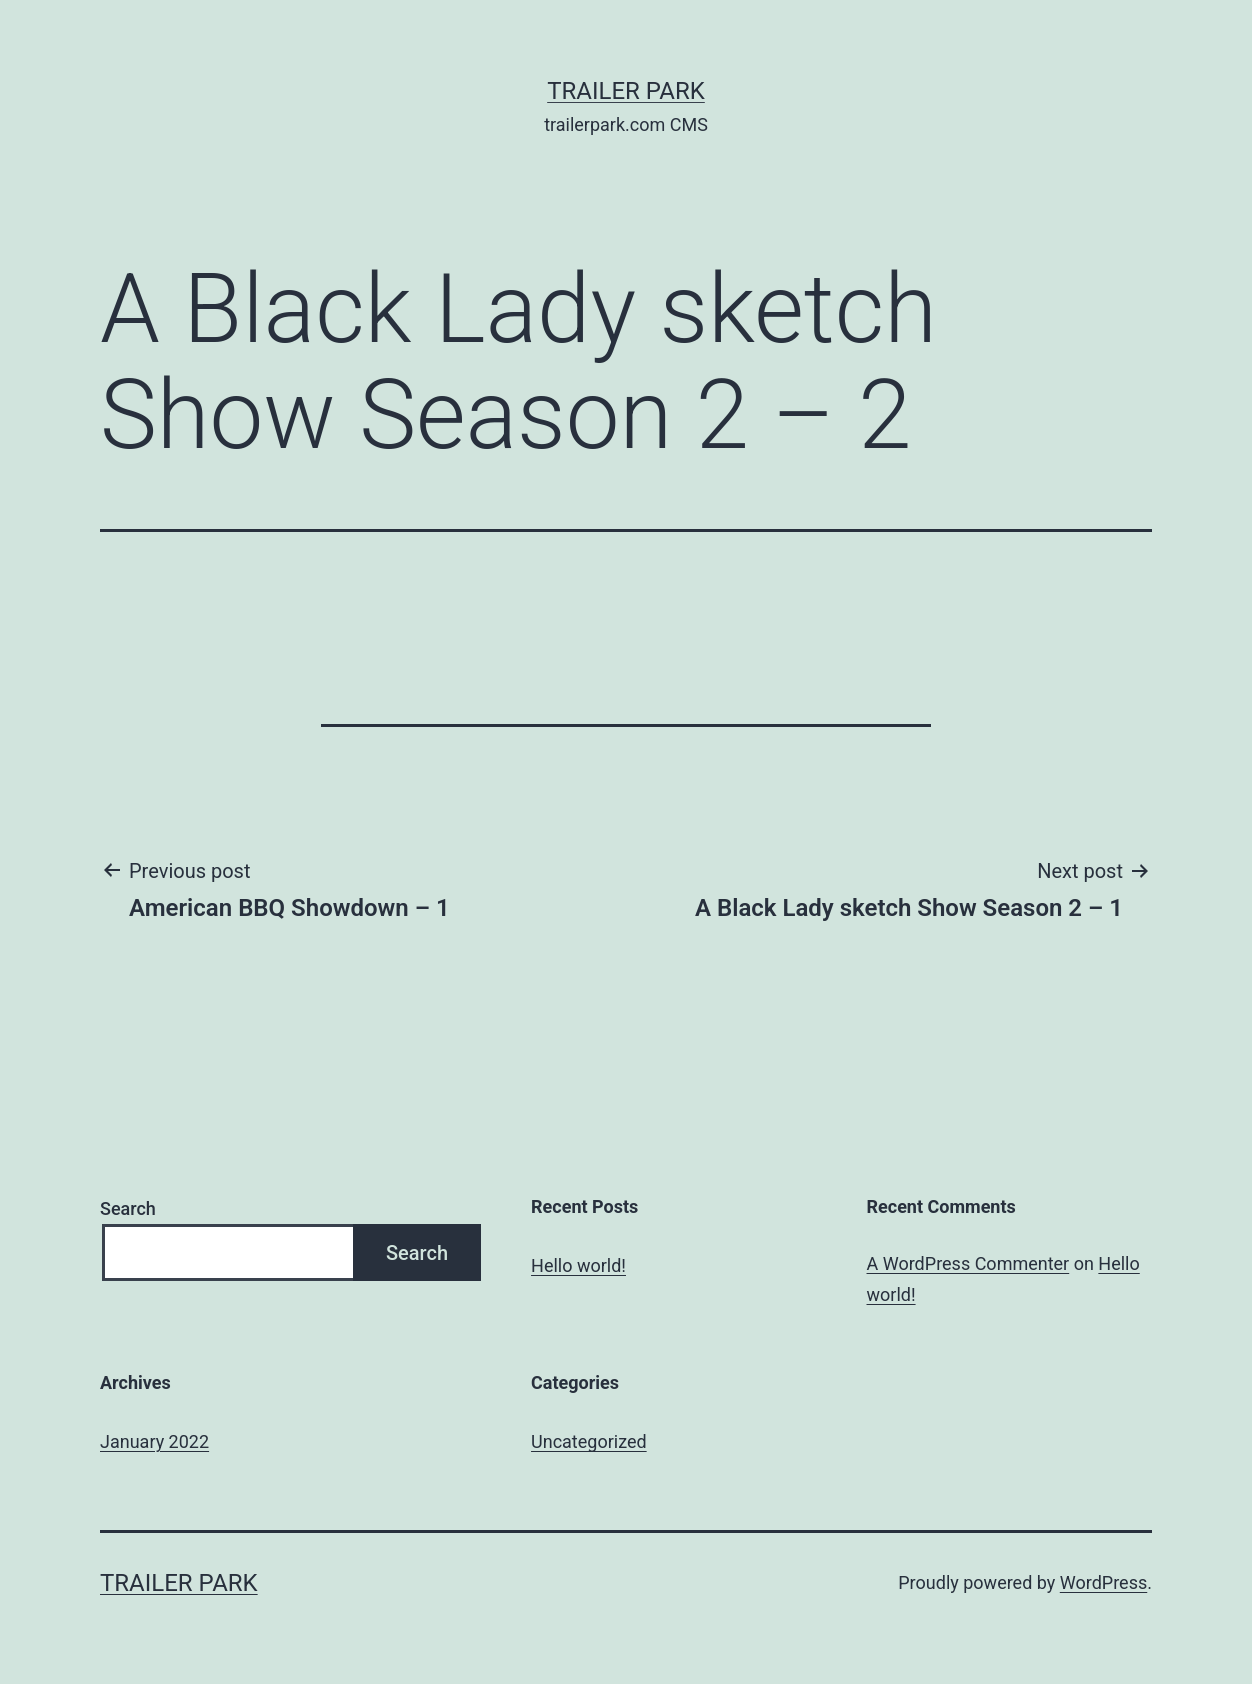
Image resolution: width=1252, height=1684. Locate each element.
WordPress (1103, 1582)
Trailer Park (626, 91)
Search (128, 1208)
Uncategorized (589, 1441)
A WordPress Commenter (968, 1263)
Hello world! (578, 1265)
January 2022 (154, 1441)
